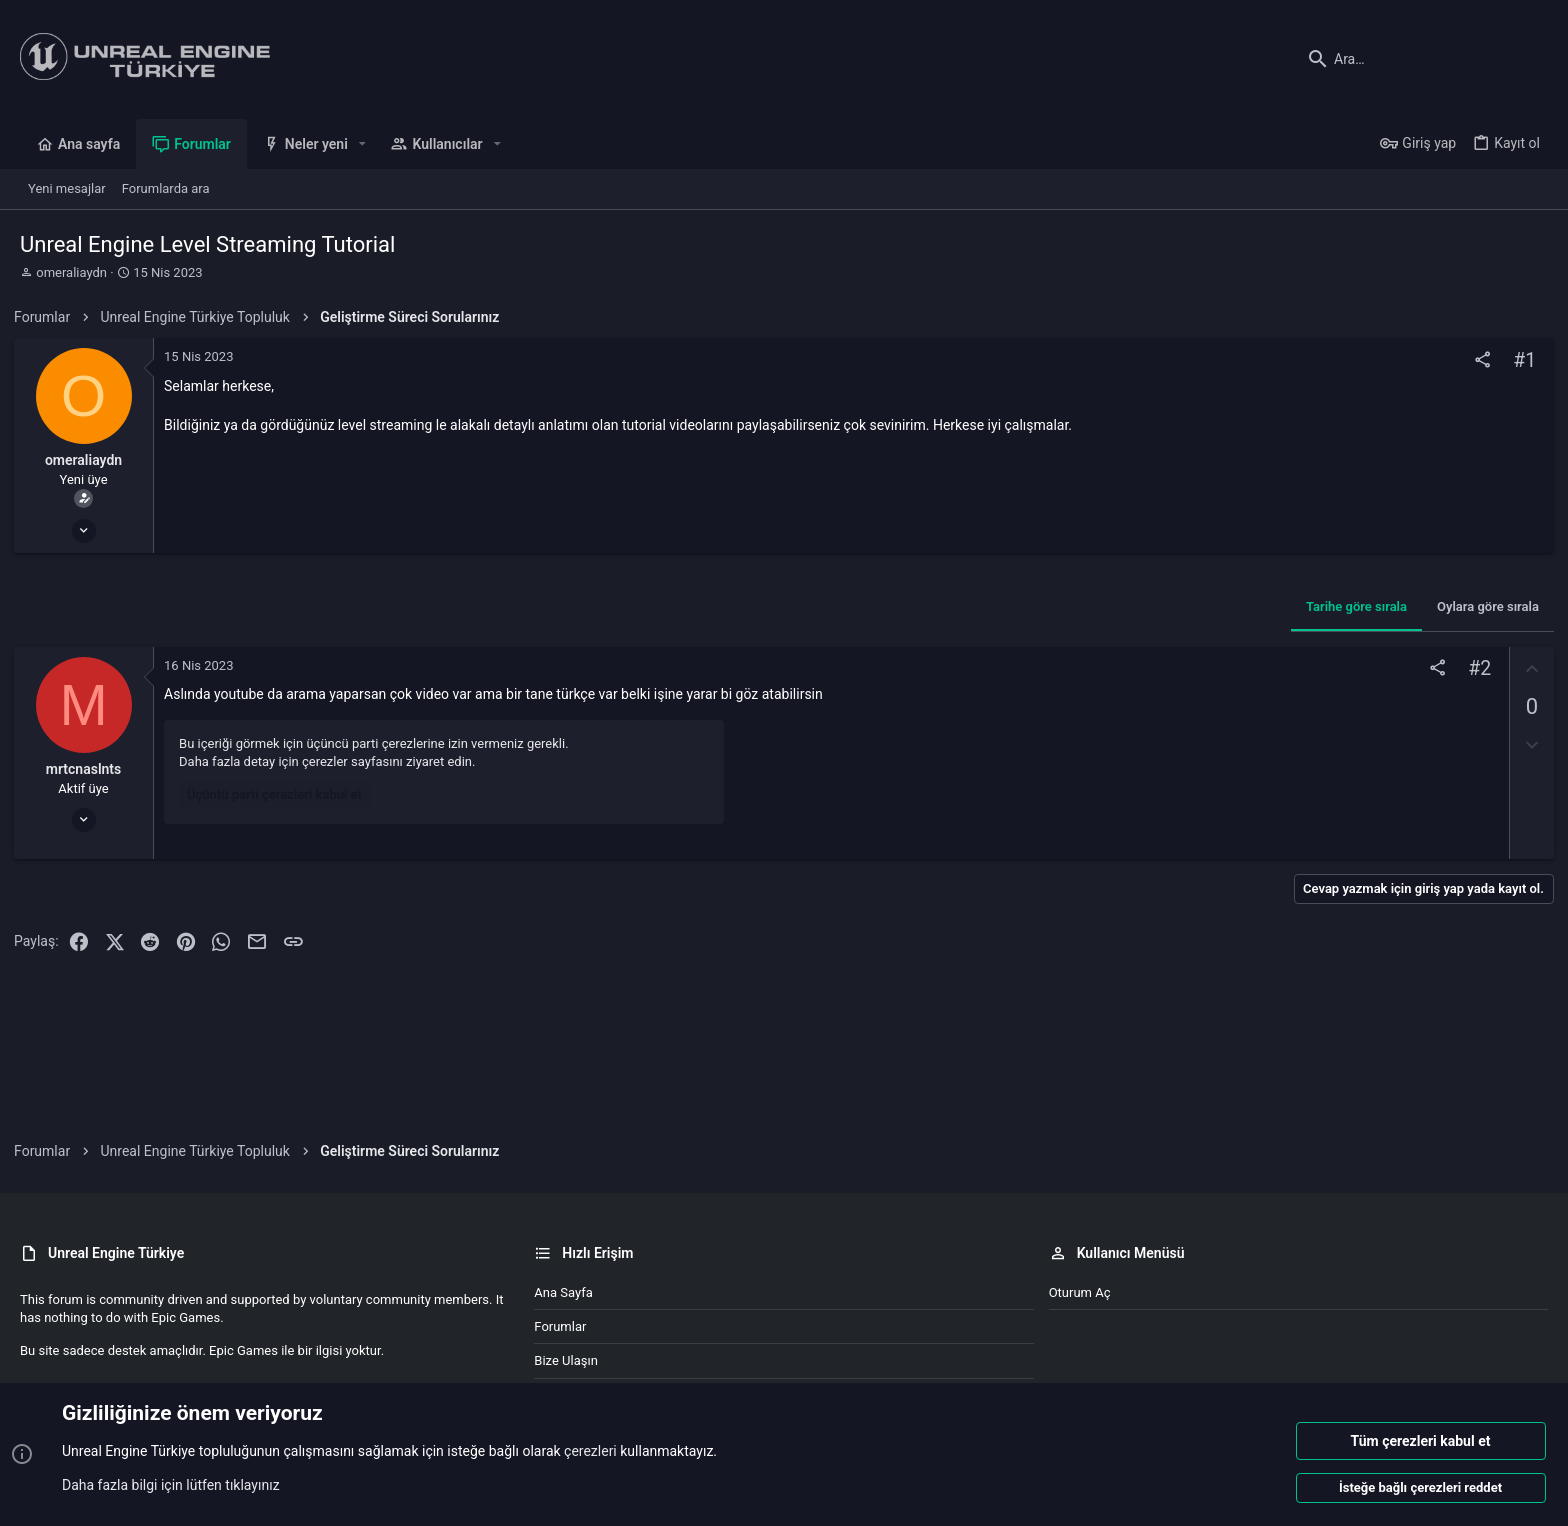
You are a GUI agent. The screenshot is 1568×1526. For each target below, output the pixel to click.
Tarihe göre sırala (1350, 606)
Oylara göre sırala (1482, 606)
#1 (1518, 360)
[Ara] (1423, 59)
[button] (362, 144)
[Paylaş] (1476, 360)
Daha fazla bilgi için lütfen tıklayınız (171, 1485)
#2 (1473, 668)
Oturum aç (1080, 1292)
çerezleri (590, 1452)
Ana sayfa (563, 1292)
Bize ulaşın (566, 1360)
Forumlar (560, 1326)
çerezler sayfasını (358, 761)
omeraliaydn (71, 272)
